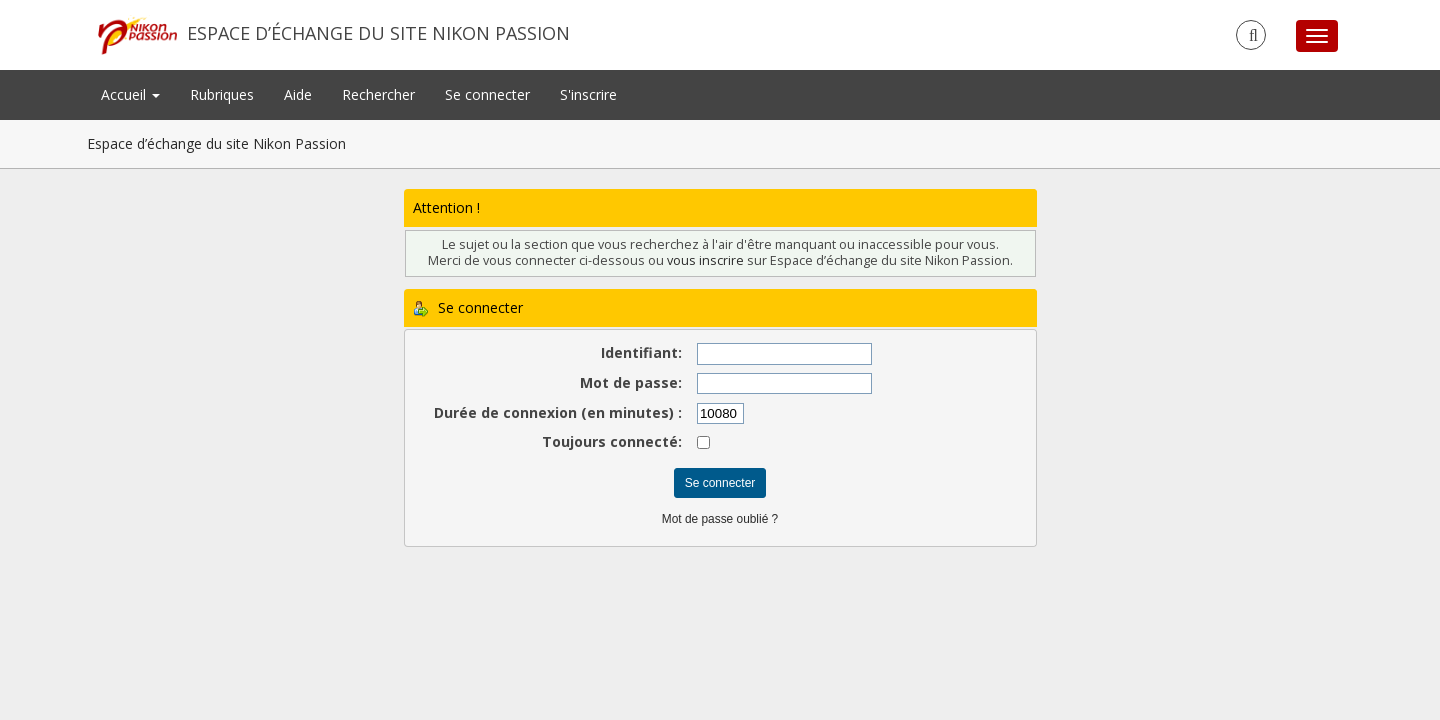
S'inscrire (588, 94)
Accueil (130, 94)
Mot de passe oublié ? (720, 519)
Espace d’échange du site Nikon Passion (378, 33)
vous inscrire (705, 260)
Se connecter (487, 94)
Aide (298, 94)
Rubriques (222, 94)
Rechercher (378, 94)
